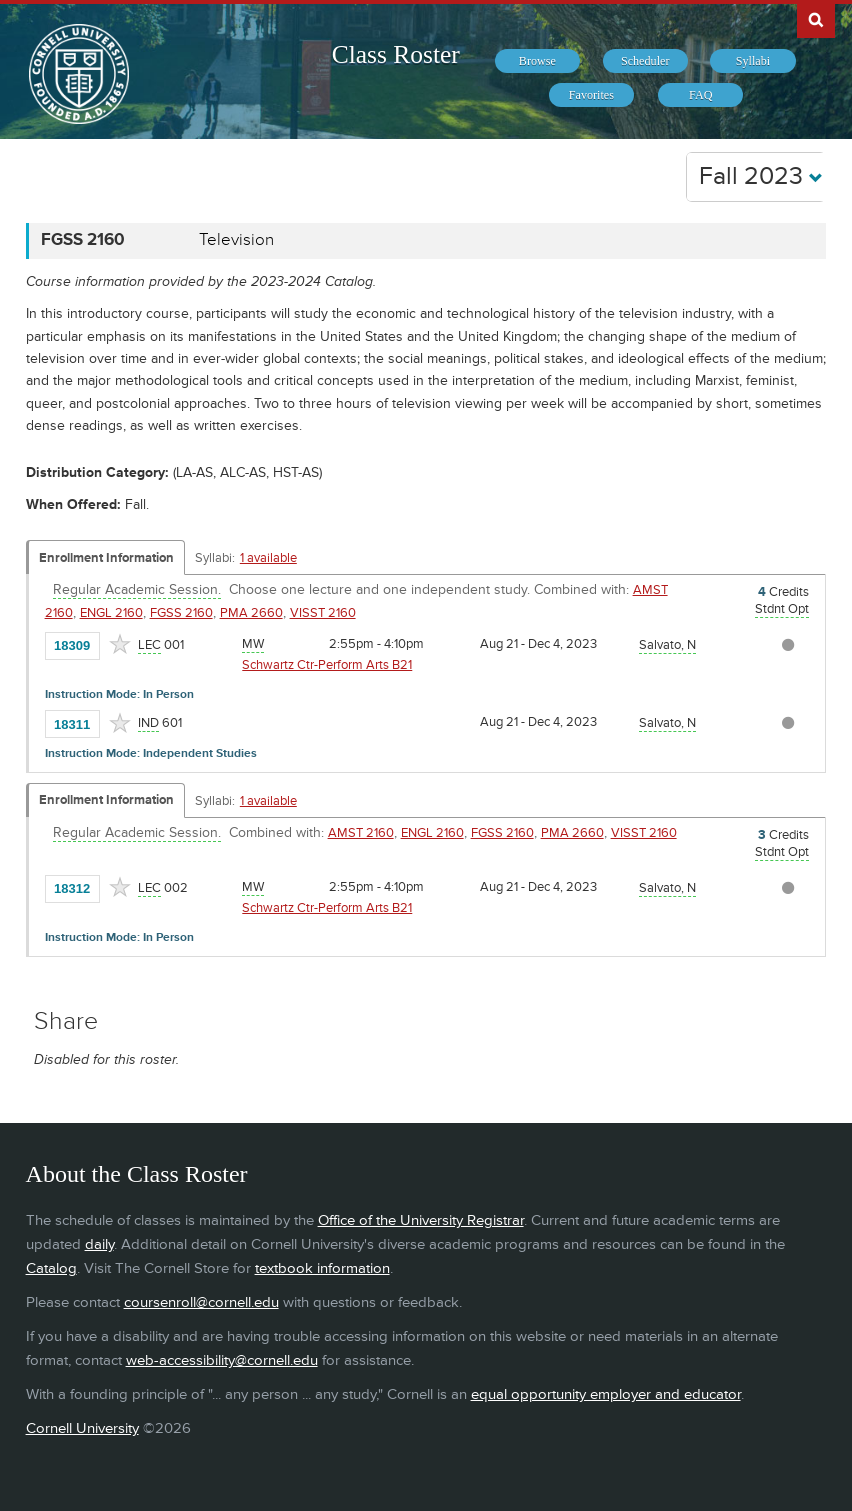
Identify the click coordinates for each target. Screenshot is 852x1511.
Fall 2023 (761, 176)
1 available (268, 558)
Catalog (51, 1268)
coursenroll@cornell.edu (201, 1302)
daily (99, 1244)
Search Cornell (816, 19)
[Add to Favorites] (120, 644)
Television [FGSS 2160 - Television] (236, 240)
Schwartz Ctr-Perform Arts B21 (327, 665)
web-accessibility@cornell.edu (222, 1360)
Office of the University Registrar (421, 1220)
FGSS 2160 (181, 613)
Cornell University (82, 1428)
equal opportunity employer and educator (606, 1394)
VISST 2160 (323, 613)
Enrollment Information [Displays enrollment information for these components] (106, 558)
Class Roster (396, 54)
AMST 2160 (361, 833)
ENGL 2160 (111, 613)
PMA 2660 (251, 613)
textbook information (322, 1268)
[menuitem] (537, 61)
